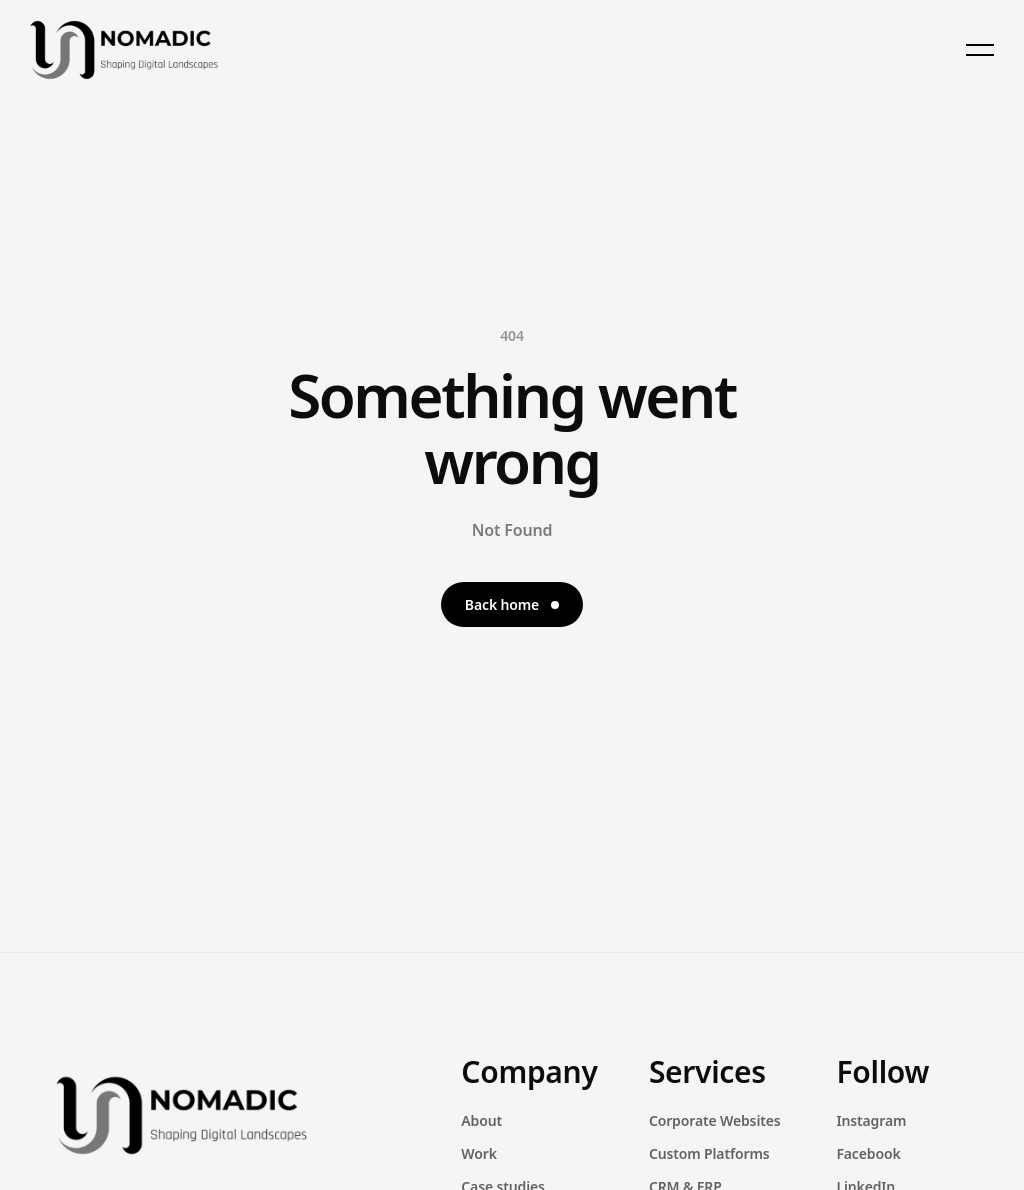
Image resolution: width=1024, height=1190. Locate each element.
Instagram (871, 1120)
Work (478, 1153)
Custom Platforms (709, 1153)
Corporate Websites (715, 1120)
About (481, 1120)
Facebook (868, 1153)
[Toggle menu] (980, 50)
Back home (512, 604)
